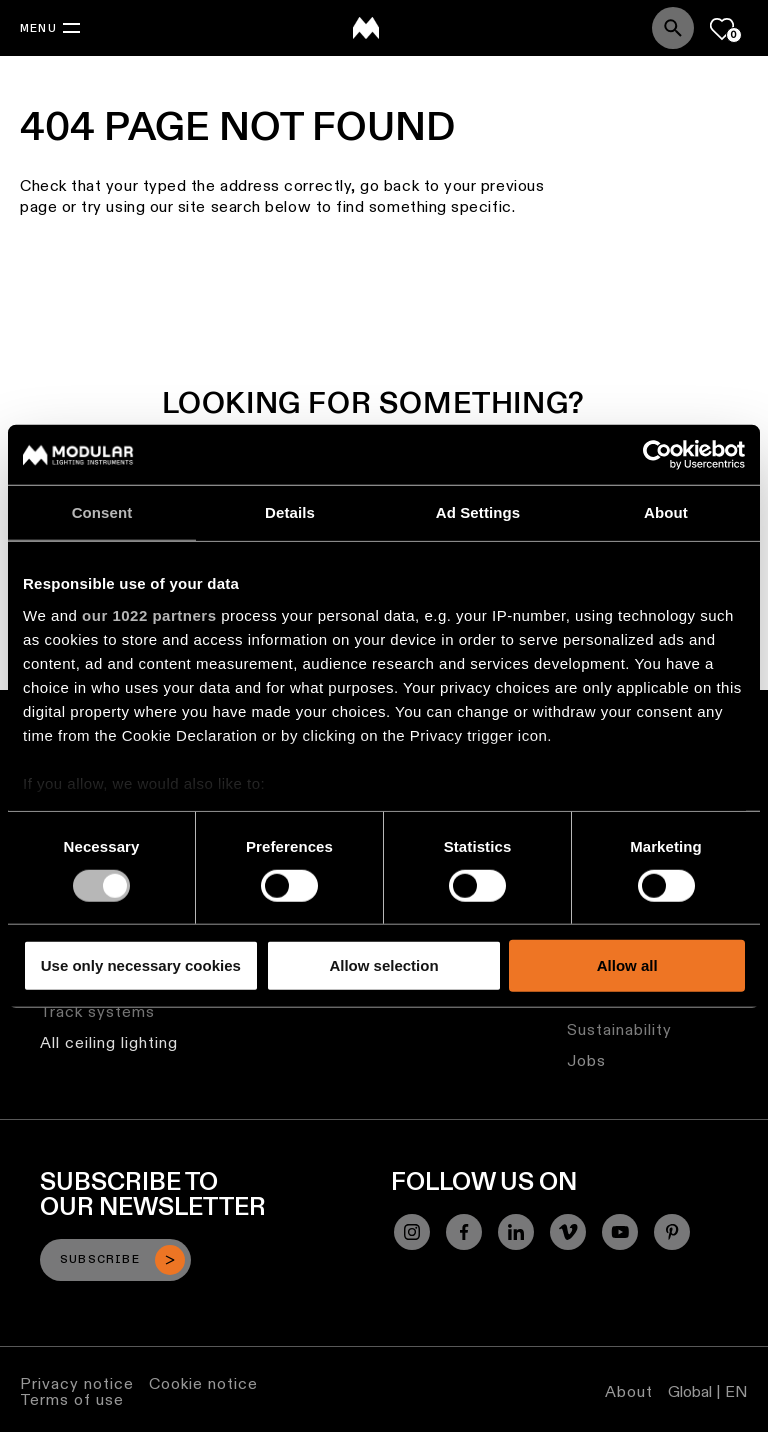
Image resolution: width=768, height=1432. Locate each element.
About (629, 1391)
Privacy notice (77, 1383)
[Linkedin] (516, 1232)
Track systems (97, 1011)
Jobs (586, 1060)
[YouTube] (620, 1232)
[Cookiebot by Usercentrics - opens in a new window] (657, 455)
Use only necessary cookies (141, 965)
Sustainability (619, 1029)
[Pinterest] (672, 1232)
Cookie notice (203, 1383)
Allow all (627, 965)
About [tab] (666, 512)
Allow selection (383, 965)
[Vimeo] (568, 1232)
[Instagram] (412, 1232)
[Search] (673, 28)
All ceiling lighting (109, 1042)
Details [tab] (290, 512)
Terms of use (72, 1399)
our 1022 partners (149, 614)
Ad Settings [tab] (478, 512)
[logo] (366, 28)
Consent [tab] (102, 512)
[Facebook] (464, 1232)
